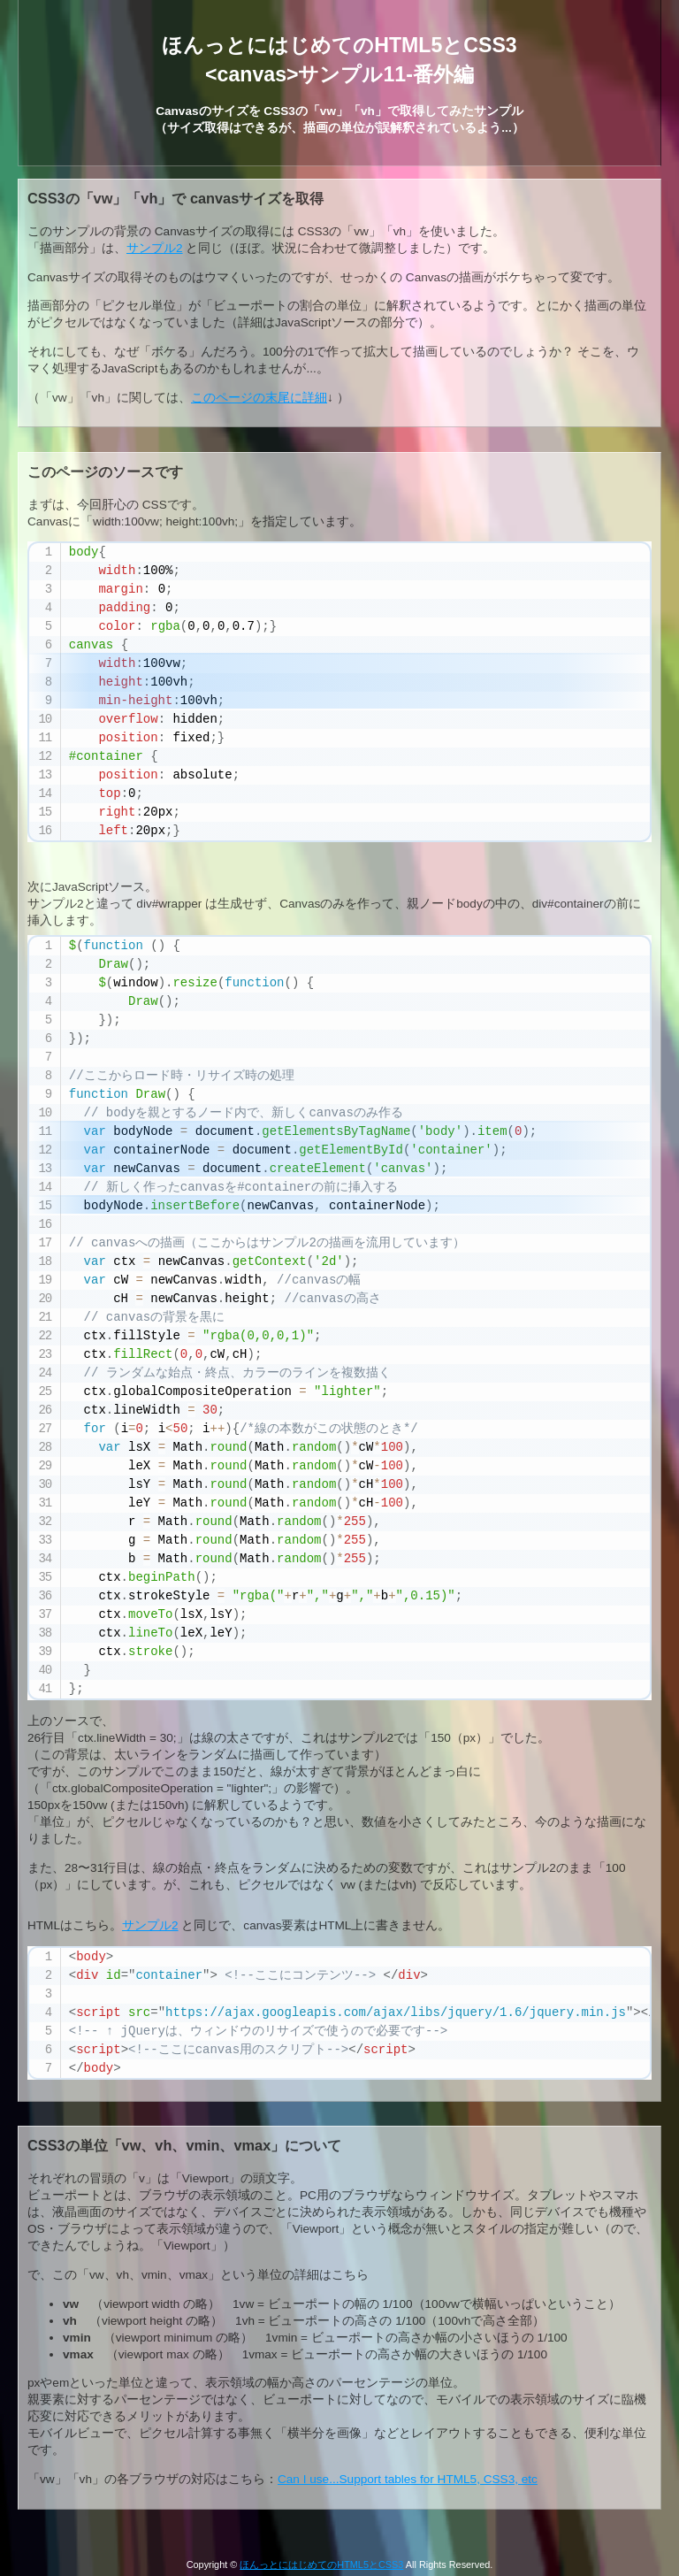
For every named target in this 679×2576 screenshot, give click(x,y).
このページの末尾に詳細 (259, 397)
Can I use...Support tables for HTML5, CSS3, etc (408, 2479)
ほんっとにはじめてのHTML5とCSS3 (321, 2564)
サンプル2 (154, 248)
